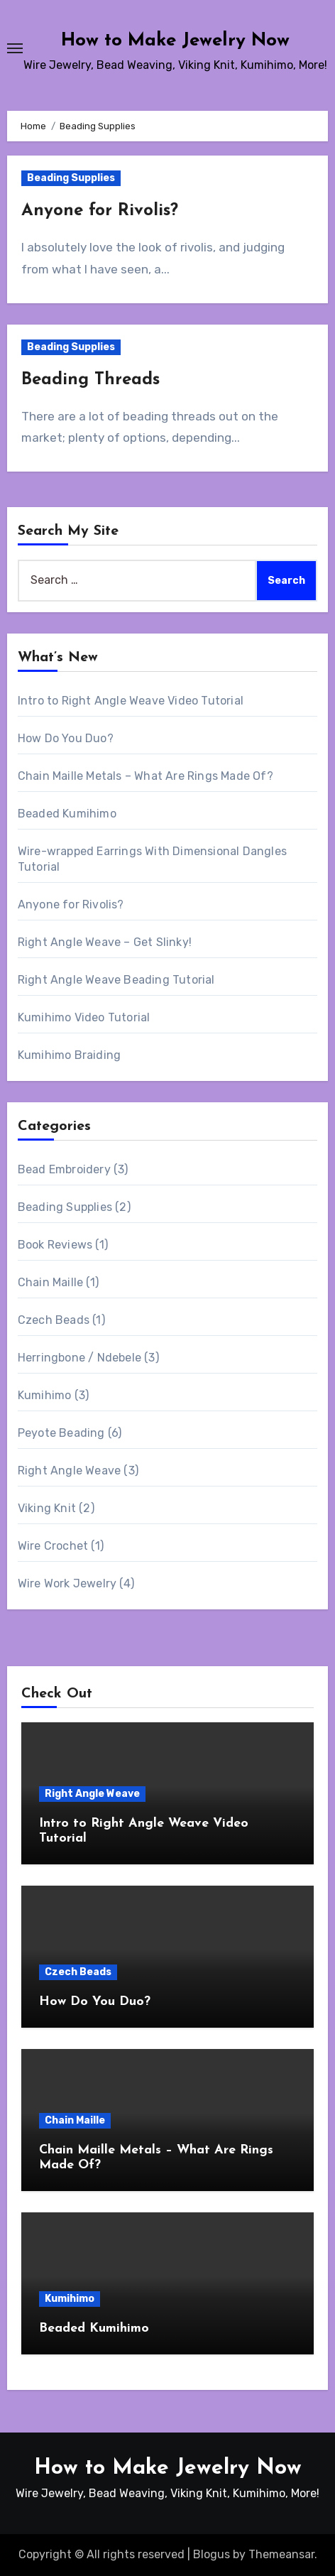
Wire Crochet (53, 1546)
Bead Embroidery (64, 1169)
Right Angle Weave (69, 1470)
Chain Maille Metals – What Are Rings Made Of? (145, 776)
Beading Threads (90, 379)
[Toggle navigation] (15, 48)
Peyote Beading (61, 1433)
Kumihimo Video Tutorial (84, 1017)
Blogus (211, 2554)
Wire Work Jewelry (67, 1583)
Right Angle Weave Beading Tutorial (116, 980)
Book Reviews (55, 1244)
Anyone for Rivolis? (99, 210)
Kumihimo (45, 1395)
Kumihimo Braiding (69, 1055)
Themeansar (281, 2554)
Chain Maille (50, 1282)
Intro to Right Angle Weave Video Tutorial (130, 700)
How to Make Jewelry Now (175, 40)
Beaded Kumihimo (67, 813)
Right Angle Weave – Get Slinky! (105, 942)
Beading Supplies (71, 178)
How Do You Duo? (66, 738)
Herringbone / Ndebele (79, 1357)
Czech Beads (53, 1320)
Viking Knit (47, 1508)
